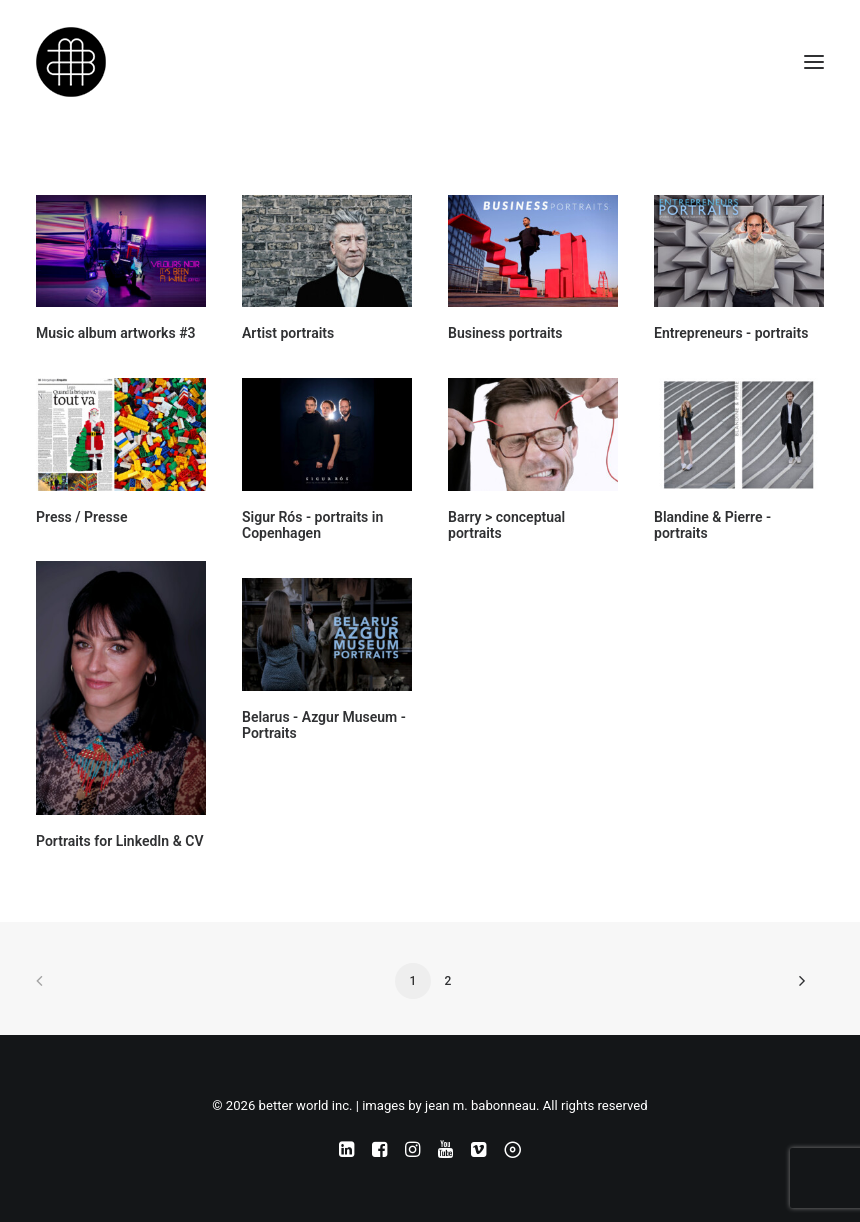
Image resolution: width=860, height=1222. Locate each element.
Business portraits (505, 333)
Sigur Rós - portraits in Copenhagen (312, 525)
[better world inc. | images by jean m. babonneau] (71, 62)
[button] (814, 62)
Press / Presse (81, 517)
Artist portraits (288, 333)
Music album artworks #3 (116, 333)
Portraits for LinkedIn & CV (120, 841)
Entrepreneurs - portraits (731, 333)
